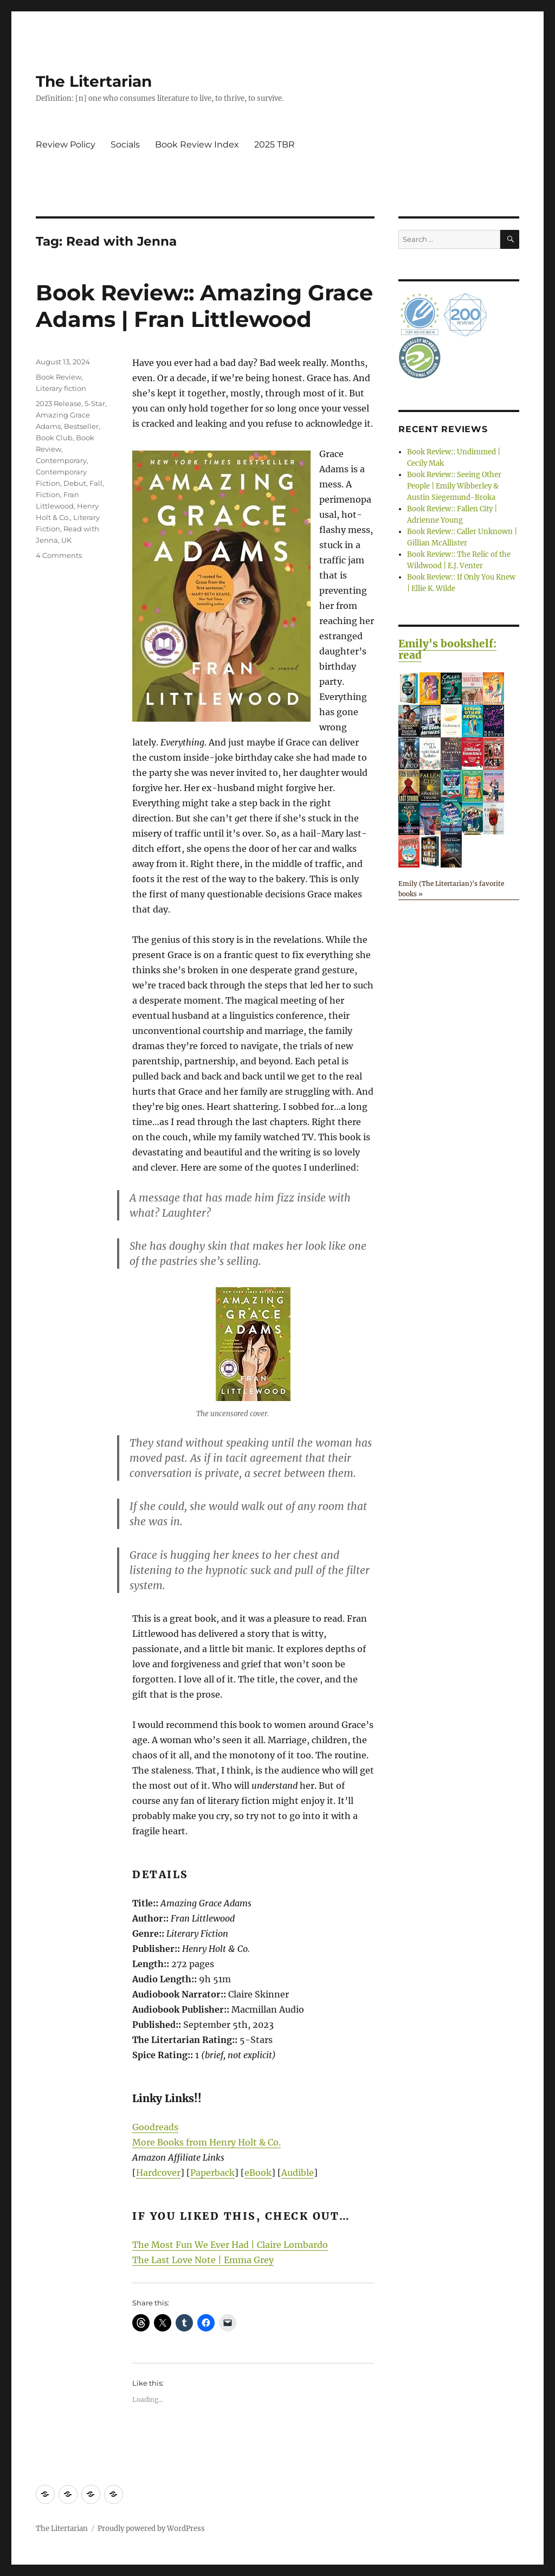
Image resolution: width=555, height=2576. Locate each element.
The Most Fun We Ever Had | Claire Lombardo (230, 2244)
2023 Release (58, 403)
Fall (95, 483)
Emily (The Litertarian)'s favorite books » (451, 888)
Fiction (48, 494)
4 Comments (59, 555)
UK (66, 540)
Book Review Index (197, 144)
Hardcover (158, 2172)
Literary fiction (61, 388)
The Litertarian (94, 81)
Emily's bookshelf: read (447, 649)
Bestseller (81, 426)
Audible (297, 2172)
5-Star (95, 403)
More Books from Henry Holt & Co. (206, 2142)
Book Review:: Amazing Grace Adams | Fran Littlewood (204, 305)
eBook (258, 2172)
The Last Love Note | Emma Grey (203, 2259)
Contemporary (61, 460)
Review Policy (65, 144)
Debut (74, 483)
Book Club (54, 437)
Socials (125, 144)
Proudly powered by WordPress (151, 2528)
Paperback (212, 2172)
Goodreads (155, 2127)
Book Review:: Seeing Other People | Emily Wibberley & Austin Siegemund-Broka (454, 486)
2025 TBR (274, 144)
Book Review (58, 376)
